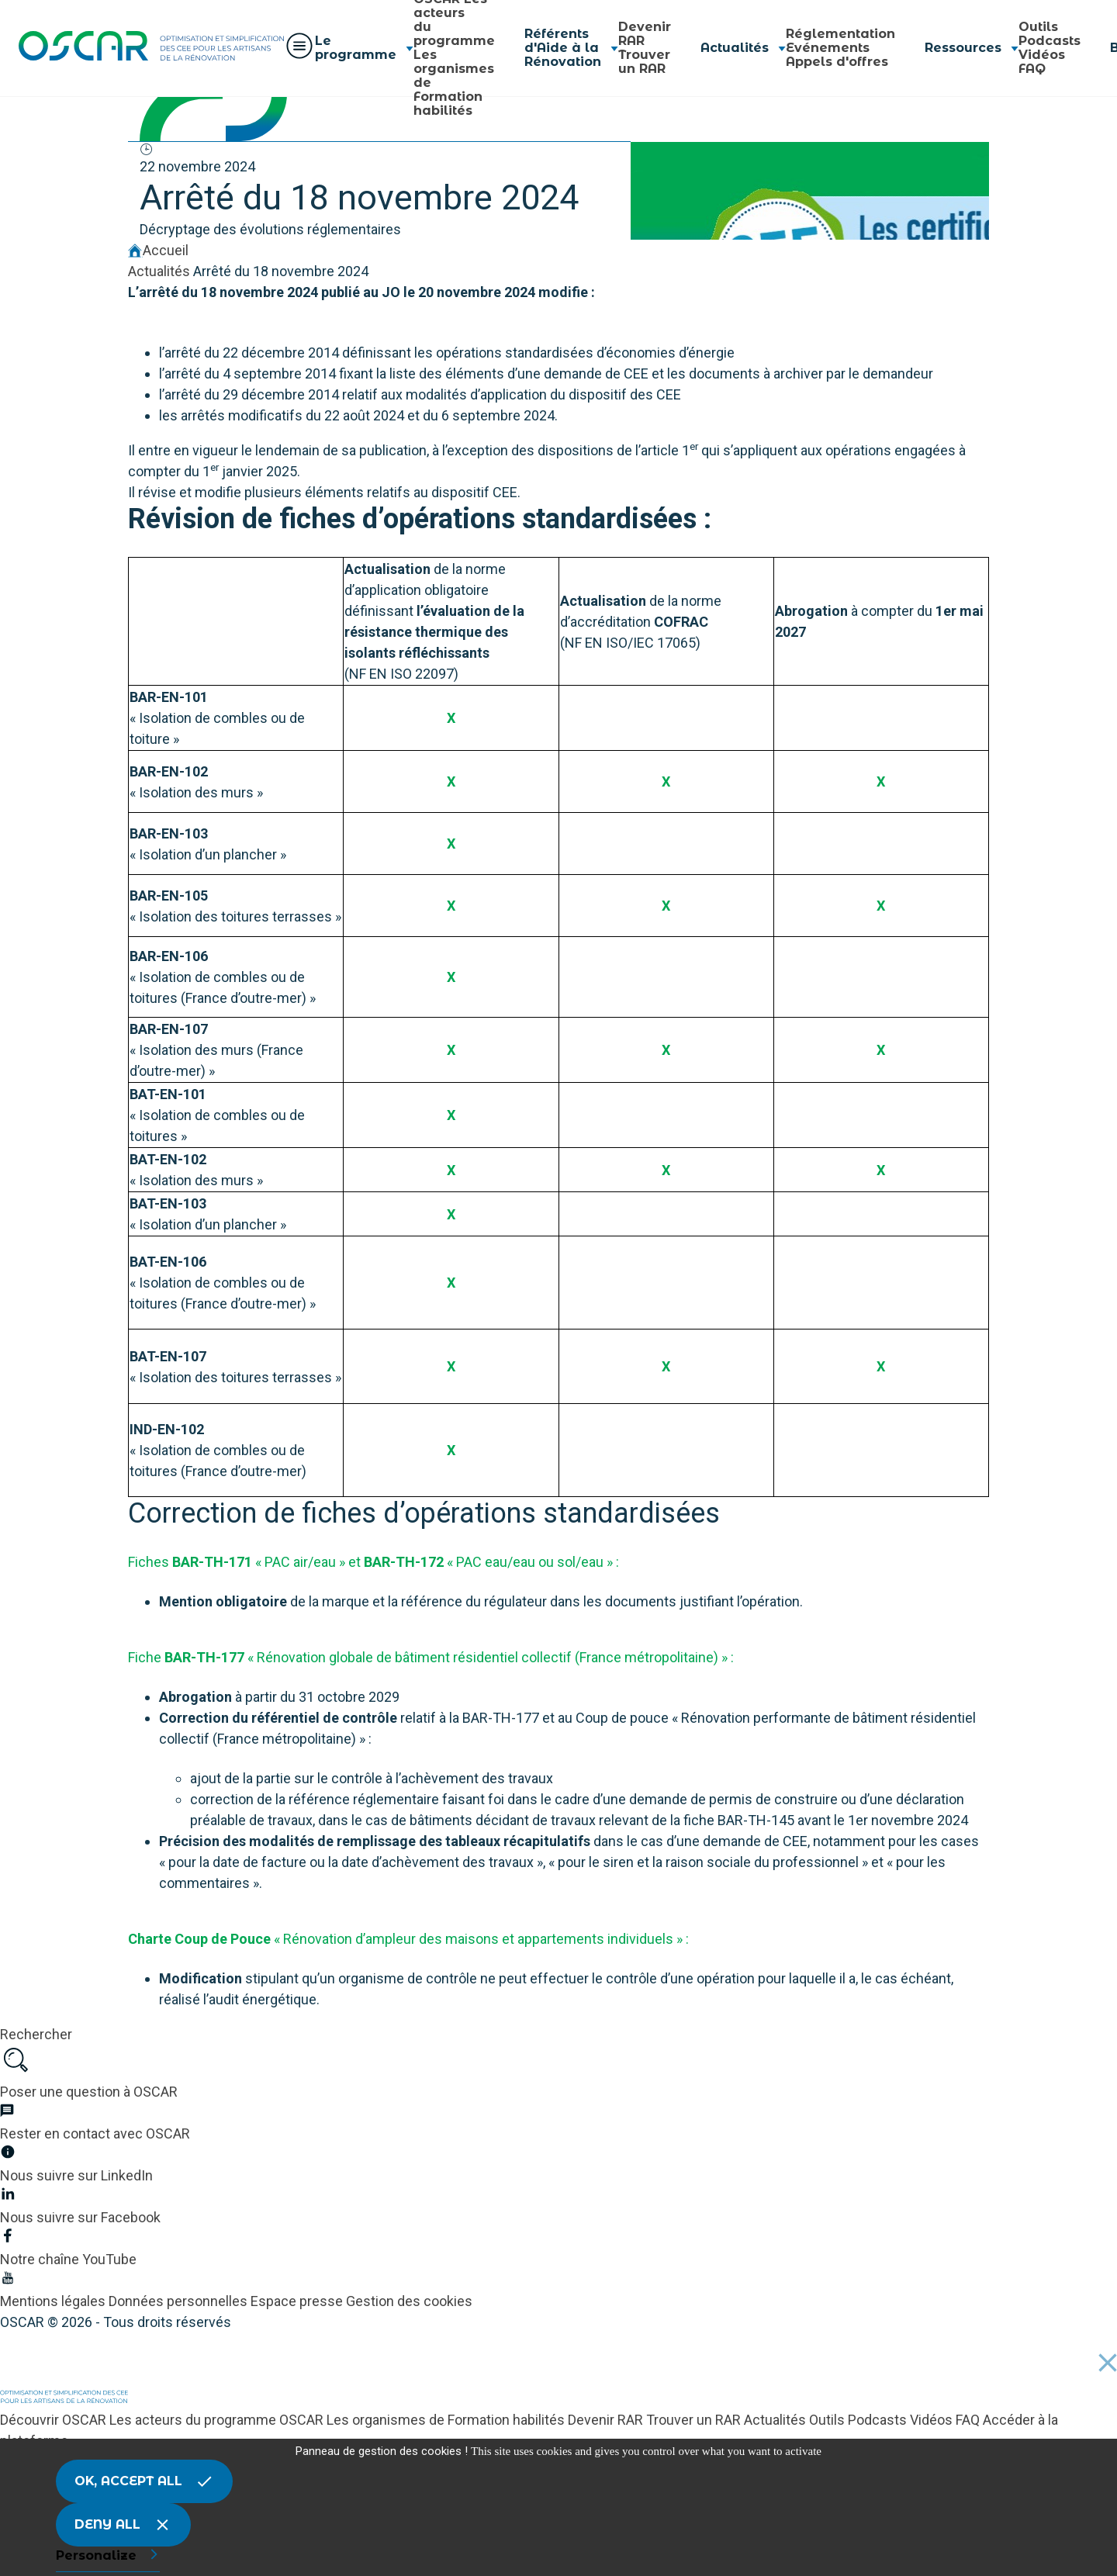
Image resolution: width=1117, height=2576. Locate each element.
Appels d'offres (837, 61)
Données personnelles (180, 2301)
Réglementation (840, 33)
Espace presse (298, 2301)
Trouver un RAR (644, 61)
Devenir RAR (644, 33)
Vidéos (1041, 54)
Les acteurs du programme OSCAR (218, 2420)
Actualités (159, 271)
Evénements (828, 47)
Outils (1038, 26)
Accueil (158, 250)
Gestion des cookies (409, 2301)
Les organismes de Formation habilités (447, 2420)
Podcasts (1049, 40)
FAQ (1032, 68)
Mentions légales (54, 2301)
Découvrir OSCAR (54, 2420)
